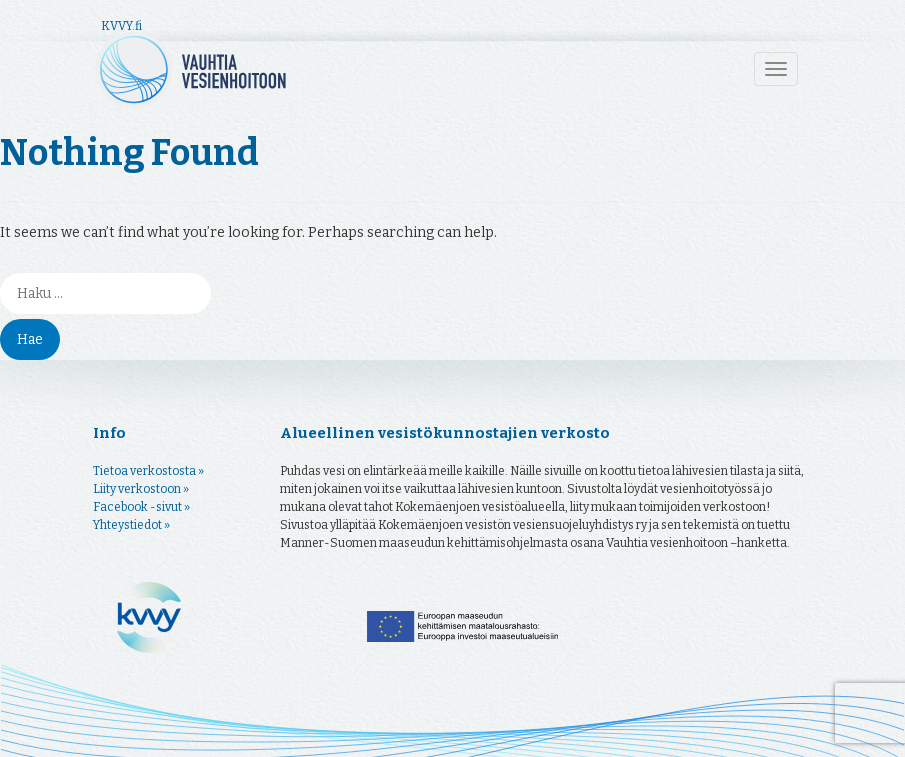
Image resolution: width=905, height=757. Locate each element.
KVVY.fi (121, 26)
